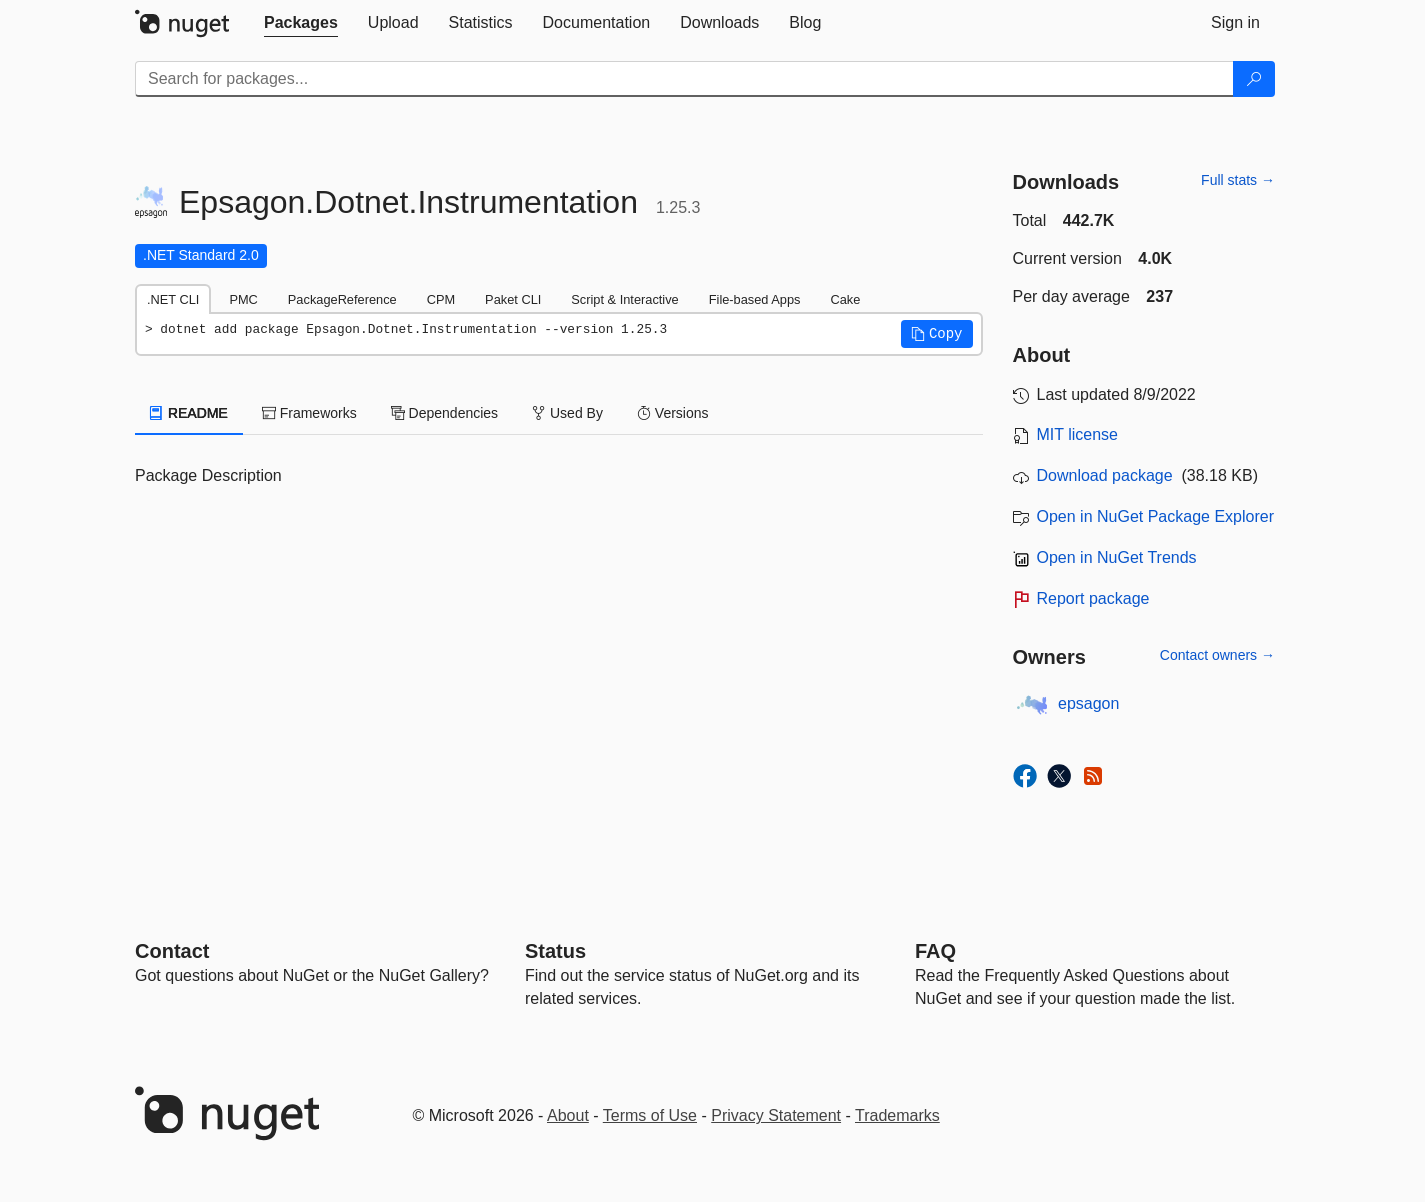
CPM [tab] (441, 299)
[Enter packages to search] (684, 79)
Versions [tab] (673, 413)
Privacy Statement (776, 1115)
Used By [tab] (567, 413)
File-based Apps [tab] (755, 299)
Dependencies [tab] (444, 413)
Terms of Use (650, 1115)
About (568, 1115)
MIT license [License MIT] (1078, 434)
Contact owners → (1217, 655)
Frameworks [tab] (309, 413)
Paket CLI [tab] (513, 299)
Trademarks (897, 1115)
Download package (1105, 475)
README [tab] (189, 413)
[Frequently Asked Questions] (935, 951)
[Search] (1254, 79)
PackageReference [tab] (342, 299)
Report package (1093, 598)
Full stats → (1238, 180)
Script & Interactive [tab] (624, 299)
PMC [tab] (243, 299)
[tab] (301, 23)
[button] (937, 334)
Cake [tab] (845, 299)
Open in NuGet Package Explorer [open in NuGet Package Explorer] (1155, 516)
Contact (172, 951)
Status (555, 951)
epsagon (1088, 703)
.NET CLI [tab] (173, 299)
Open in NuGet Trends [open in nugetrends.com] (1117, 557)
